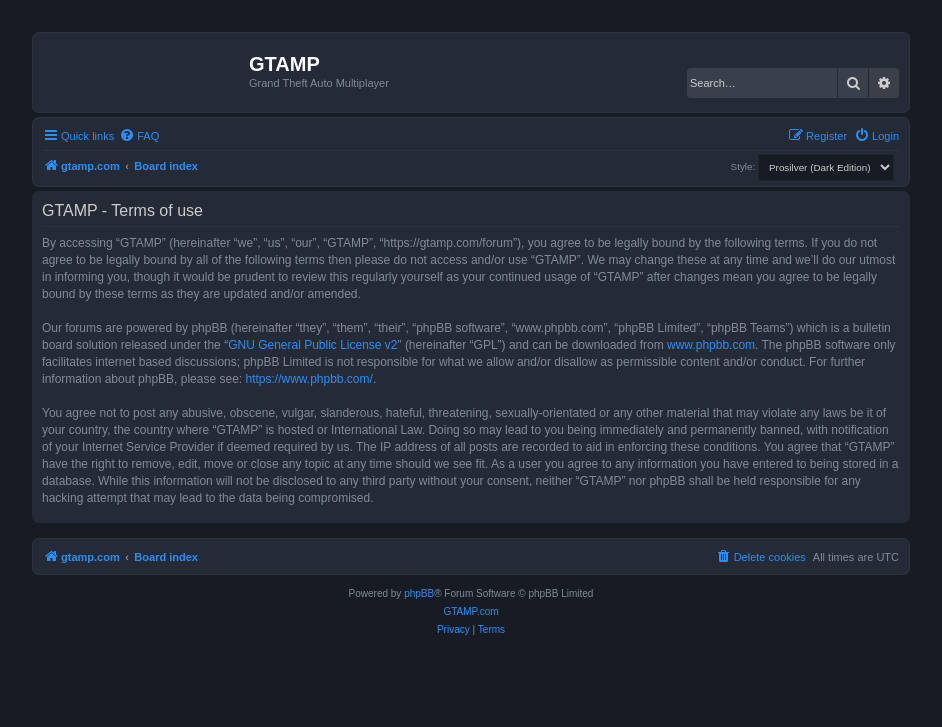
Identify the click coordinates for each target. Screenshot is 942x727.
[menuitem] (139, 136)
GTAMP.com (470, 611)
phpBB (419, 593)
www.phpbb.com (711, 345)
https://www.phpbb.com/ (308, 379)
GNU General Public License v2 (312, 345)
